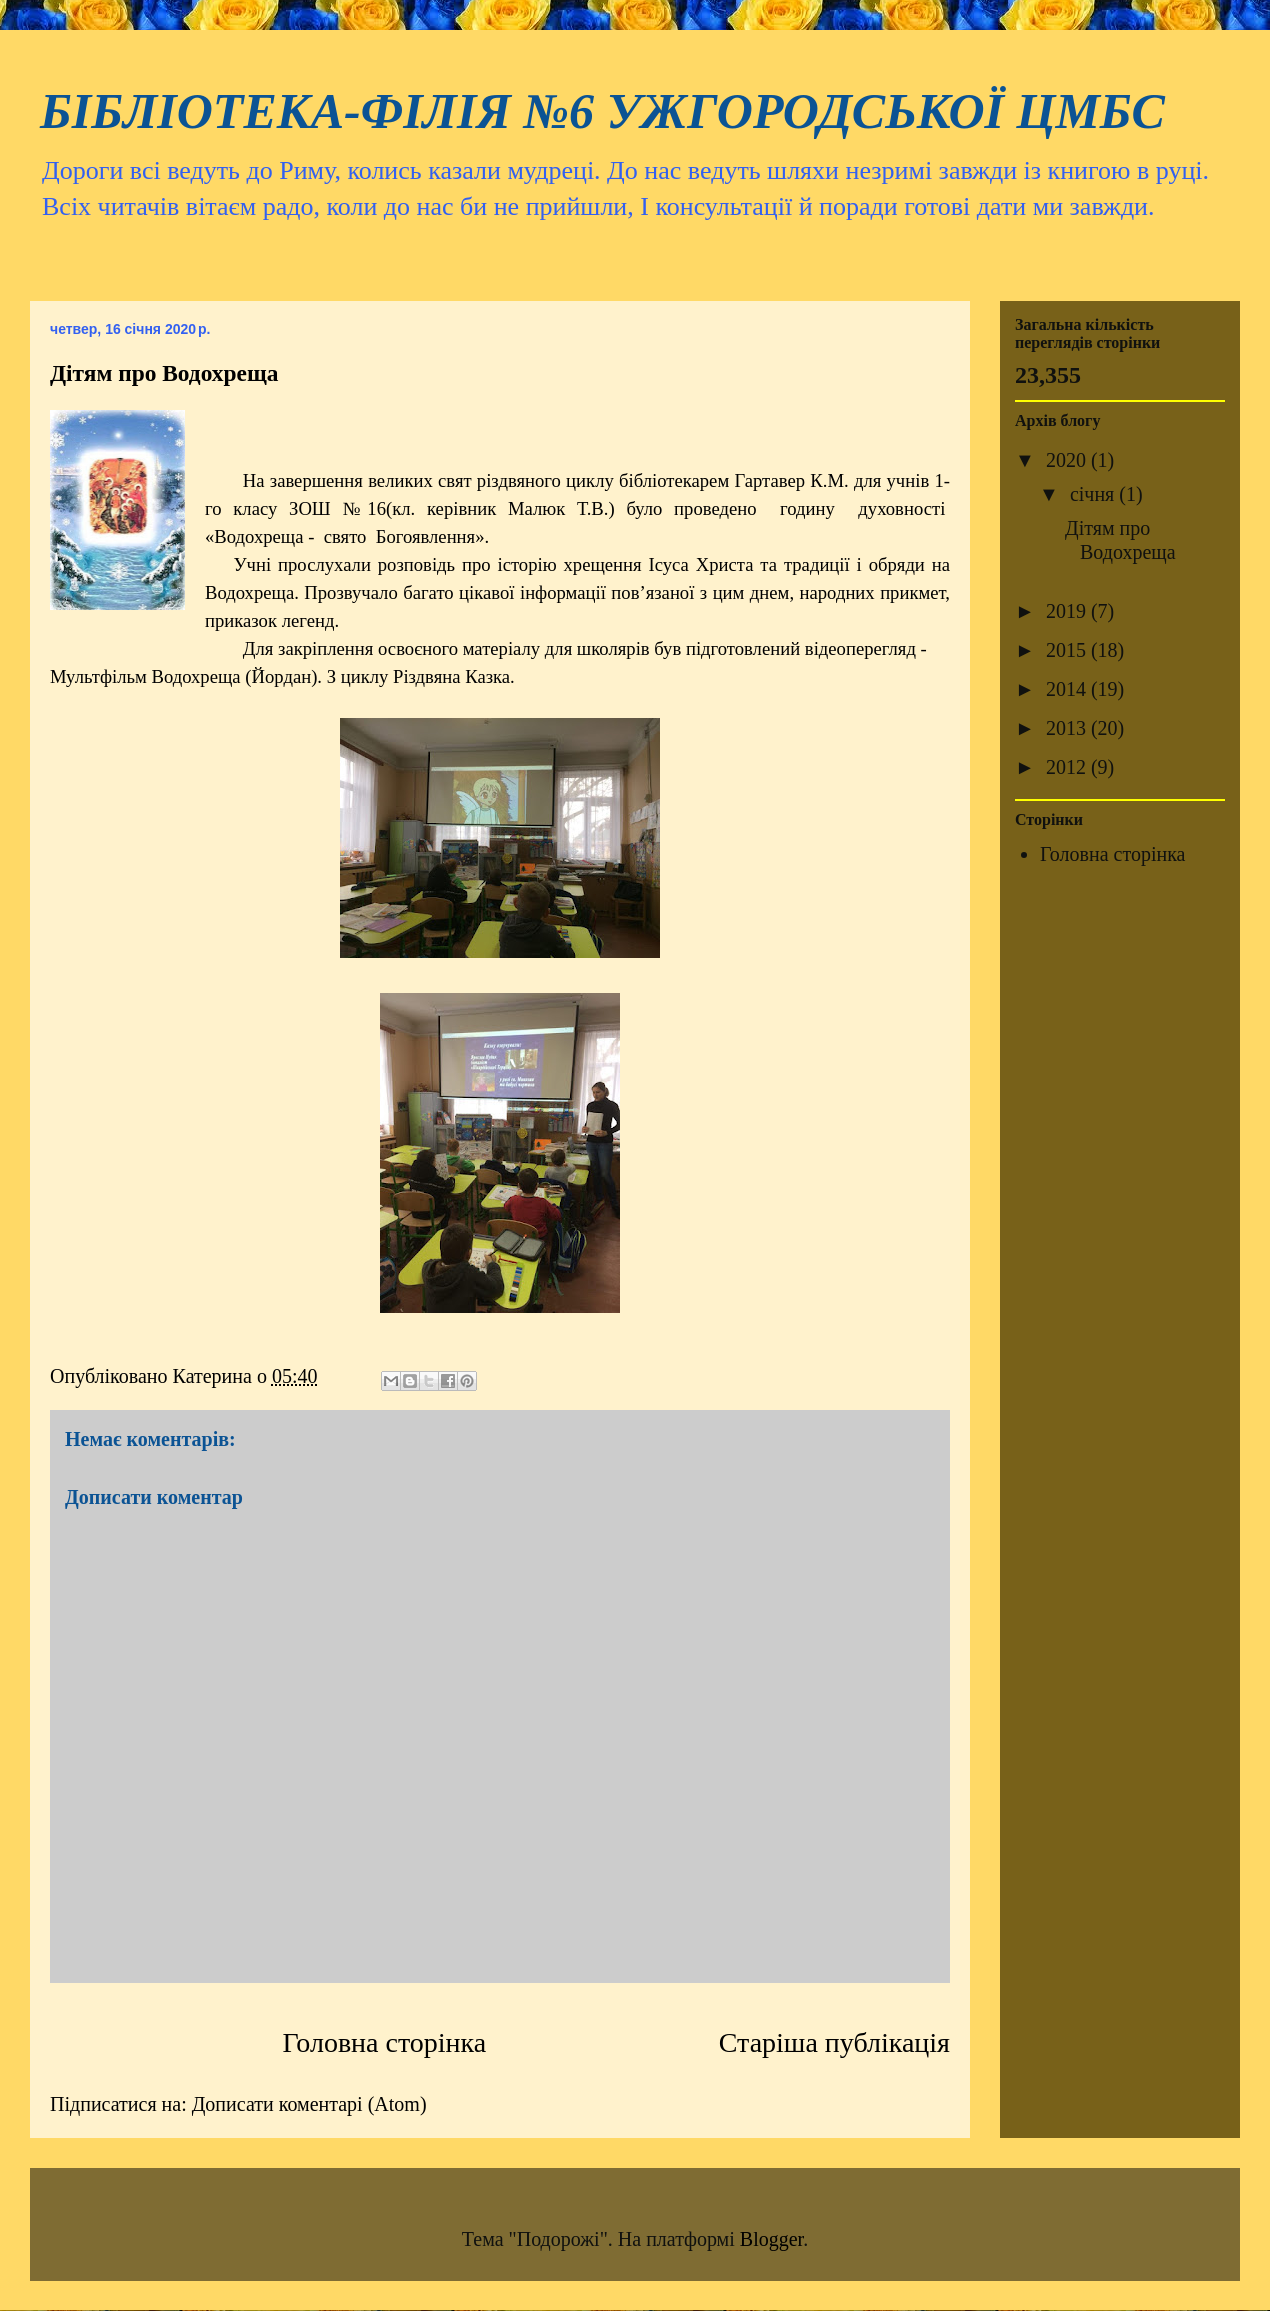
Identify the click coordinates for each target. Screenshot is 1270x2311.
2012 (1068, 767)
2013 (1068, 728)
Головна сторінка (385, 2042)
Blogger (771, 2239)
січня (1094, 494)
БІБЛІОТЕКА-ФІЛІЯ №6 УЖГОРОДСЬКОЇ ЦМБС (602, 111)
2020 (1068, 460)
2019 (1068, 611)
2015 (1068, 650)
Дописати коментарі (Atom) (309, 2104)
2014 (1068, 689)
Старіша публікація (834, 2042)
